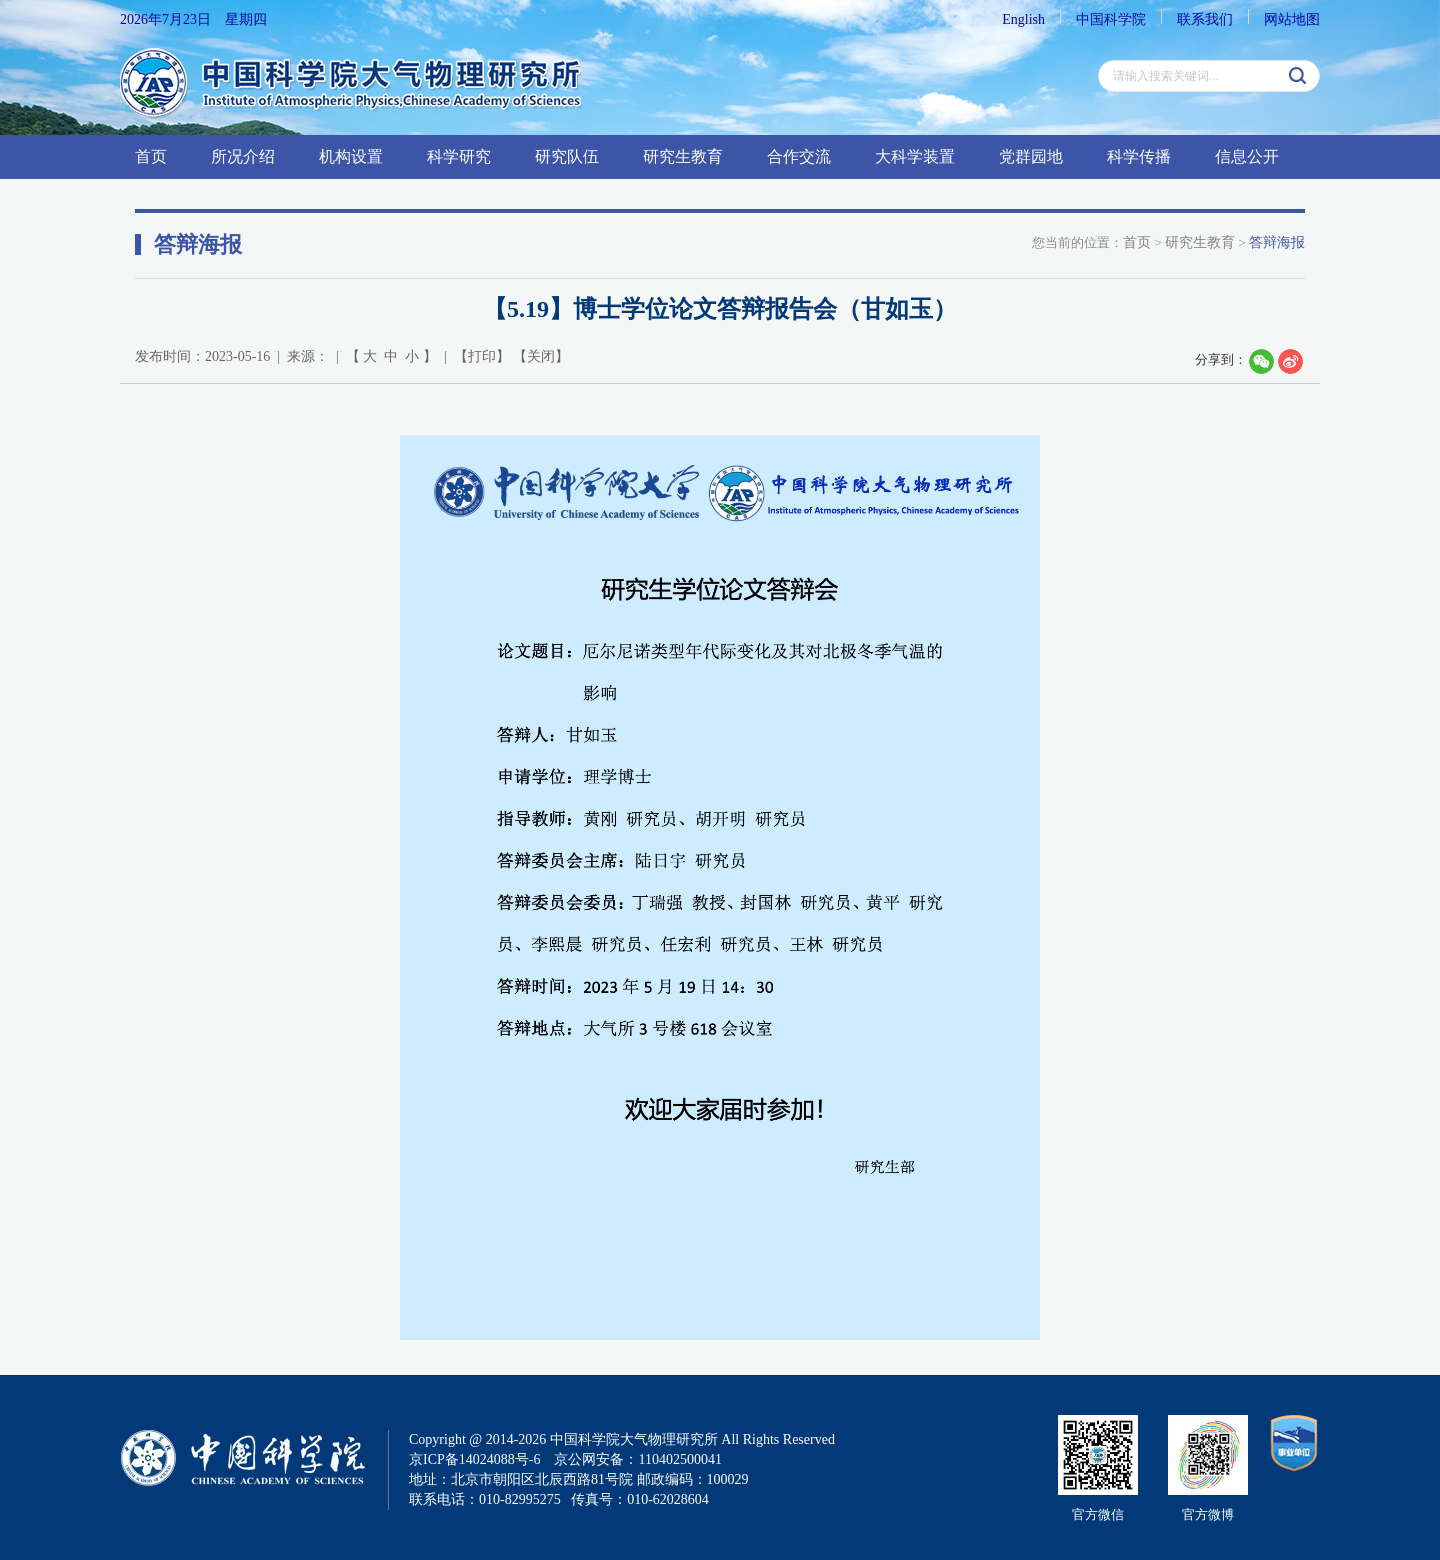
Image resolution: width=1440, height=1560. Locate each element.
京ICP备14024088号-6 (474, 1459)
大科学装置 (915, 156)
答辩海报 (1277, 242)
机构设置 (351, 156)
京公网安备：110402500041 (637, 1459)
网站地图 (1292, 19)
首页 (151, 156)
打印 (482, 356)
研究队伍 (567, 156)
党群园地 (1031, 156)
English (1023, 19)
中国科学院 (1111, 19)
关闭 (541, 356)
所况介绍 (243, 156)
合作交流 (799, 156)
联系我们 (1205, 19)
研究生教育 (683, 156)
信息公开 (1247, 156)
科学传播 (1139, 156)
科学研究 (459, 156)
